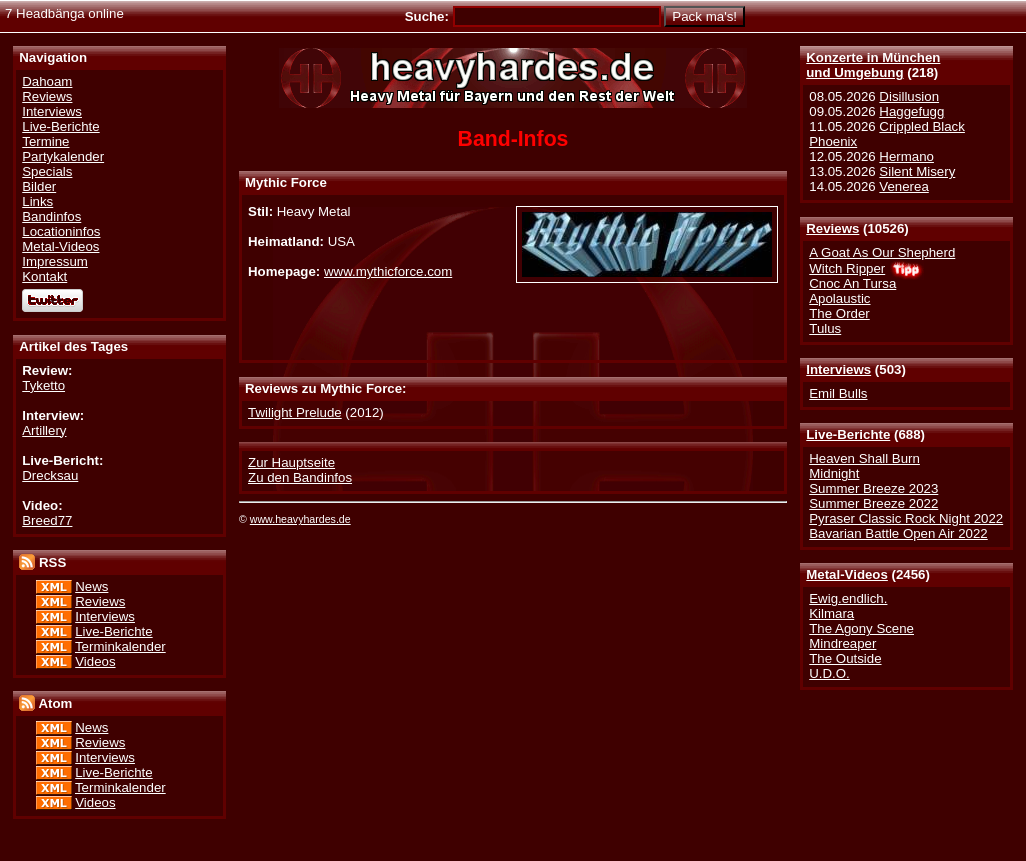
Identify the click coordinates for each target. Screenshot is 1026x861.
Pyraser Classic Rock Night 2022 (906, 518)
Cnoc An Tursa (852, 283)
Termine (45, 141)
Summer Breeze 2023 (873, 488)
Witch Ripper (847, 268)
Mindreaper (842, 643)
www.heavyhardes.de (300, 519)
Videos (95, 661)
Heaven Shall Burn (864, 458)
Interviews (838, 369)
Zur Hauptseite (291, 462)
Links (37, 201)
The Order (839, 313)
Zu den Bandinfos (300, 477)
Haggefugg (911, 111)
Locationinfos (61, 231)
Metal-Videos (847, 574)
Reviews (832, 228)
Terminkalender (120, 646)
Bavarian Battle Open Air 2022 (898, 533)
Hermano (906, 156)
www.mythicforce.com (388, 271)
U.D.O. (829, 673)
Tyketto (43, 385)
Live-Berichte (848, 434)
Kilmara (831, 613)
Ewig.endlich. (848, 598)
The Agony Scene (861, 628)
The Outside (845, 658)
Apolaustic (839, 298)
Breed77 (47, 520)
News (91, 586)
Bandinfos (51, 216)
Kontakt (44, 276)
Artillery (44, 430)
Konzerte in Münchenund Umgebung (873, 65)
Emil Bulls (838, 393)
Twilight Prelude (295, 412)
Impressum (55, 261)
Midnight (834, 473)
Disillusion (909, 96)
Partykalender (63, 156)
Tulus (825, 328)
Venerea (903, 186)
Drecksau (50, 475)
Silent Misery (917, 171)
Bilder (39, 186)
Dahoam (47, 81)
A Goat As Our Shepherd (882, 252)
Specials (47, 171)
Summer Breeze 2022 (873, 503)
